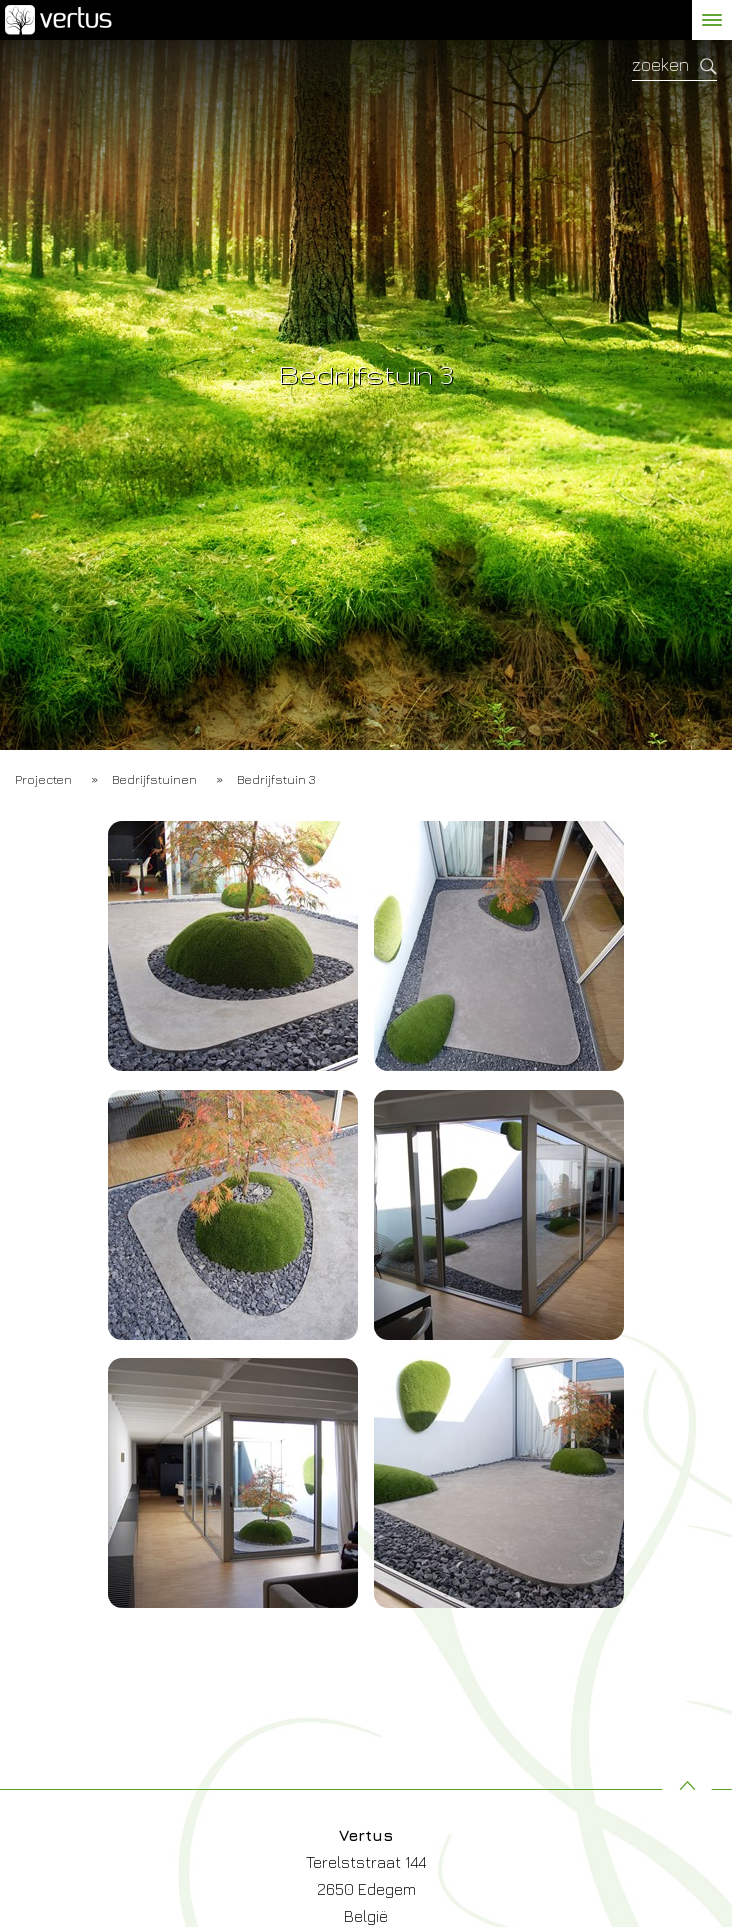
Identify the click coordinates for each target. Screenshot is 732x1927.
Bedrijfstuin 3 (276, 779)
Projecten (43, 779)
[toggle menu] (712, 20)
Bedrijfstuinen (154, 779)
